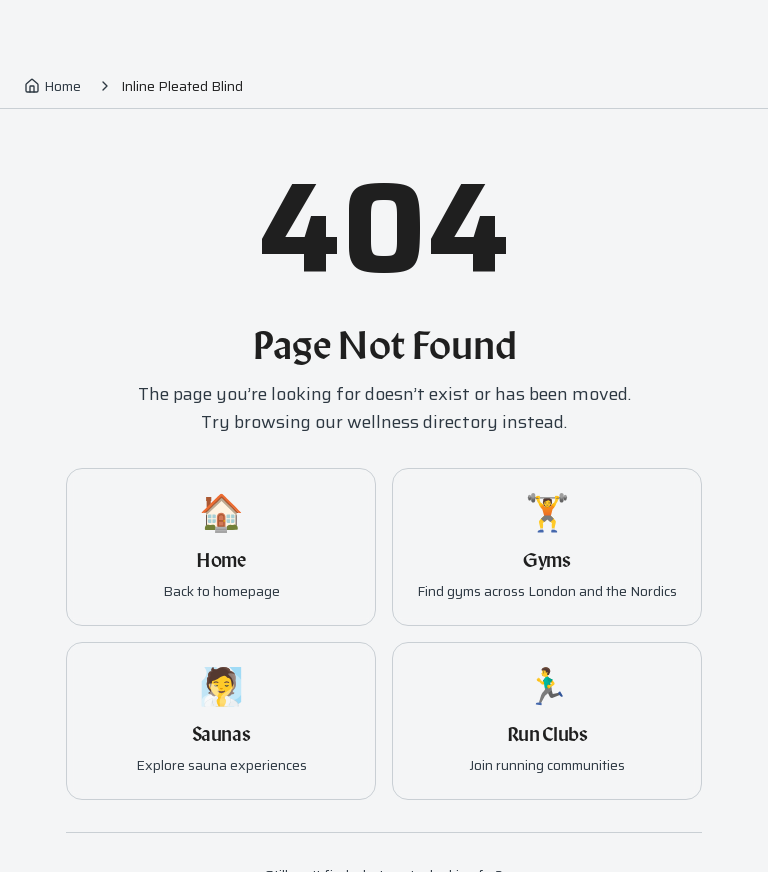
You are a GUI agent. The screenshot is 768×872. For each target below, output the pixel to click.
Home (52, 86)
